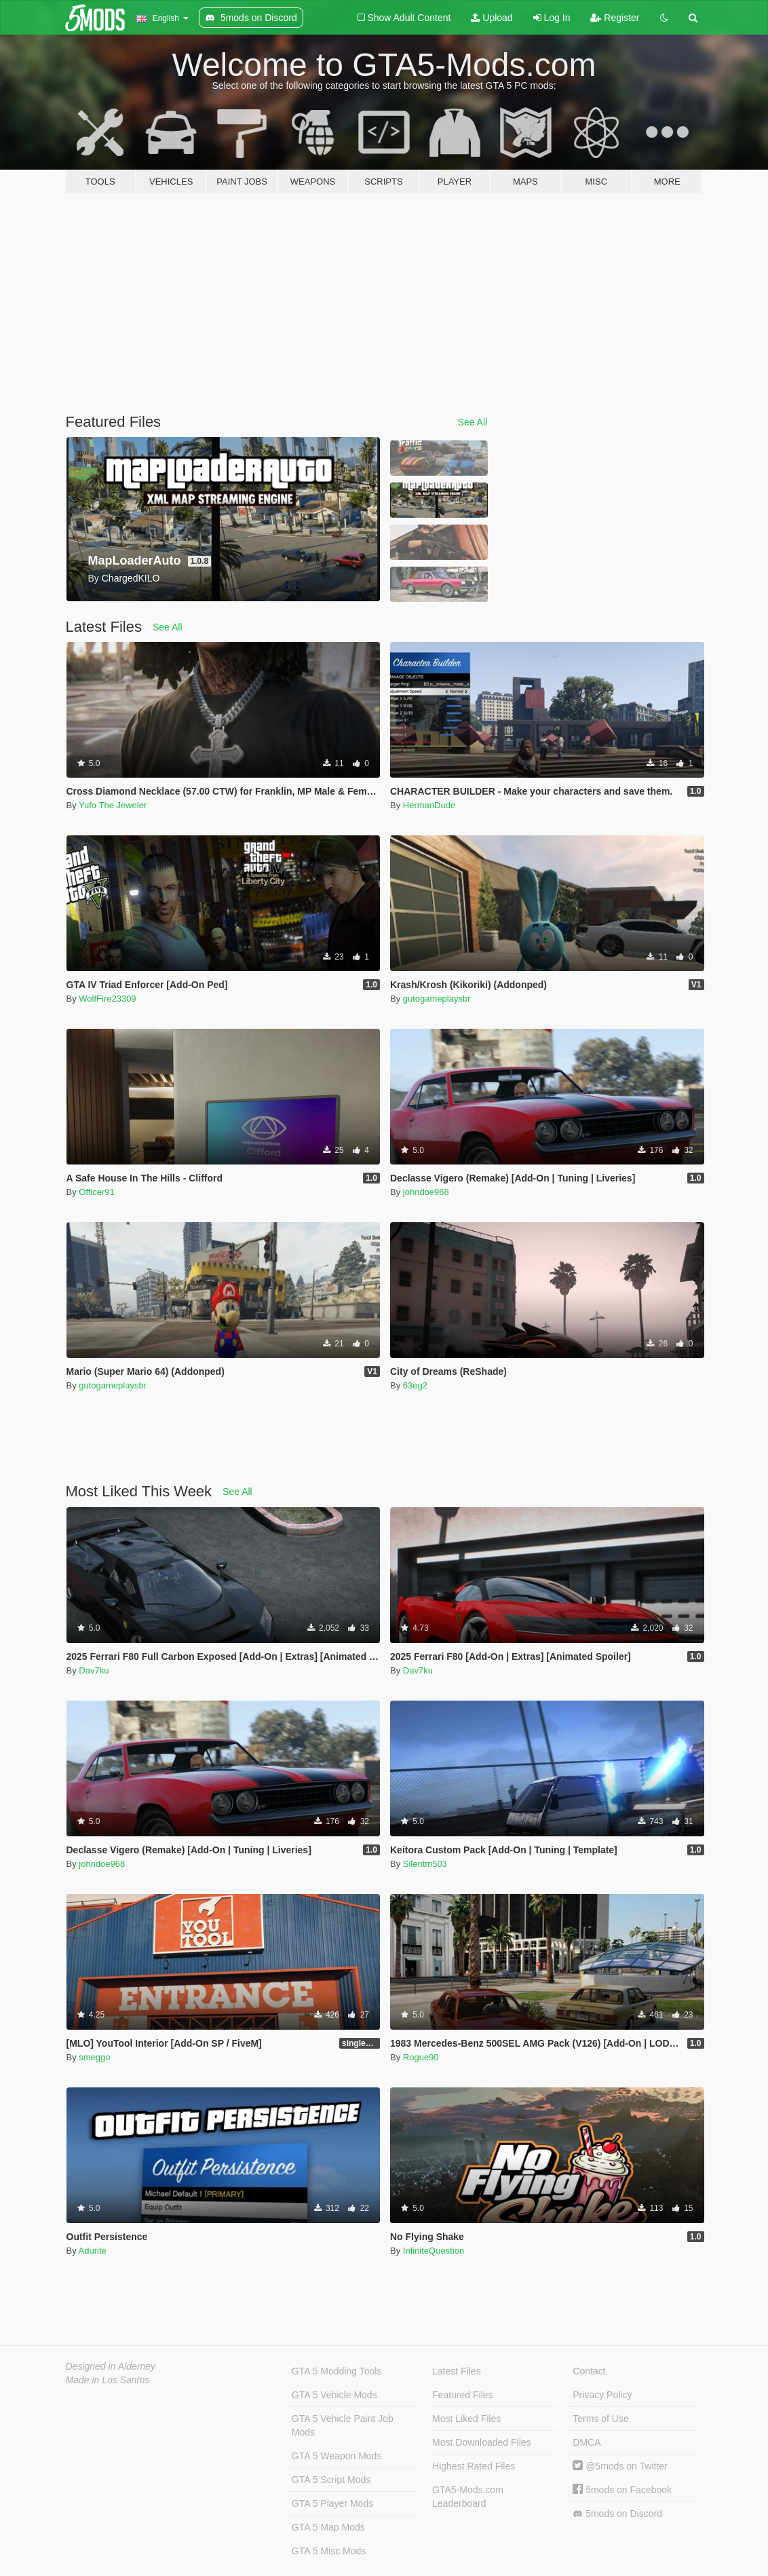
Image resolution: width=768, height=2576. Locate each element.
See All (473, 422)
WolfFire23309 (107, 998)
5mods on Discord (617, 2514)
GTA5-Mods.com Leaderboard (467, 2496)
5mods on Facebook (622, 2490)
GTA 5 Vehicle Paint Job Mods (342, 2425)
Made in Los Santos (108, 2379)
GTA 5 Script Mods (331, 2479)
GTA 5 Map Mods (328, 2527)
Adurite (93, 2251)
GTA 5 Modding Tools (337, 2371)
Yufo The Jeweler (113, 805)
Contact (589, 2371)
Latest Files (456, 2371)
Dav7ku (94, 1670)
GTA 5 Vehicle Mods (334, 2394)
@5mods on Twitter (620, 2466)
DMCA (586, 2442)
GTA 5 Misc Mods (329, 2550)
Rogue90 (421, 2057)
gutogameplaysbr (437, 998)
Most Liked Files (466, 2418)
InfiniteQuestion (433, 2251)
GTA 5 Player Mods (332, 2503)
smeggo (94, 2057)
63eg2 (415, 1385)
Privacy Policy (602, 2394)
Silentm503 (425, 1864)
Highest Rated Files (473, 2466)
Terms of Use (600, 2418)
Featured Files (462, 2394)
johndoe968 (426, 1192)
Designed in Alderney (111, 2366)
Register (614, 17)
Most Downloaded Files (481, 2442)
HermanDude (429, 805)
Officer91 (97, 1192)
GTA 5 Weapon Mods (337, 2455)
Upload (491, 17)
